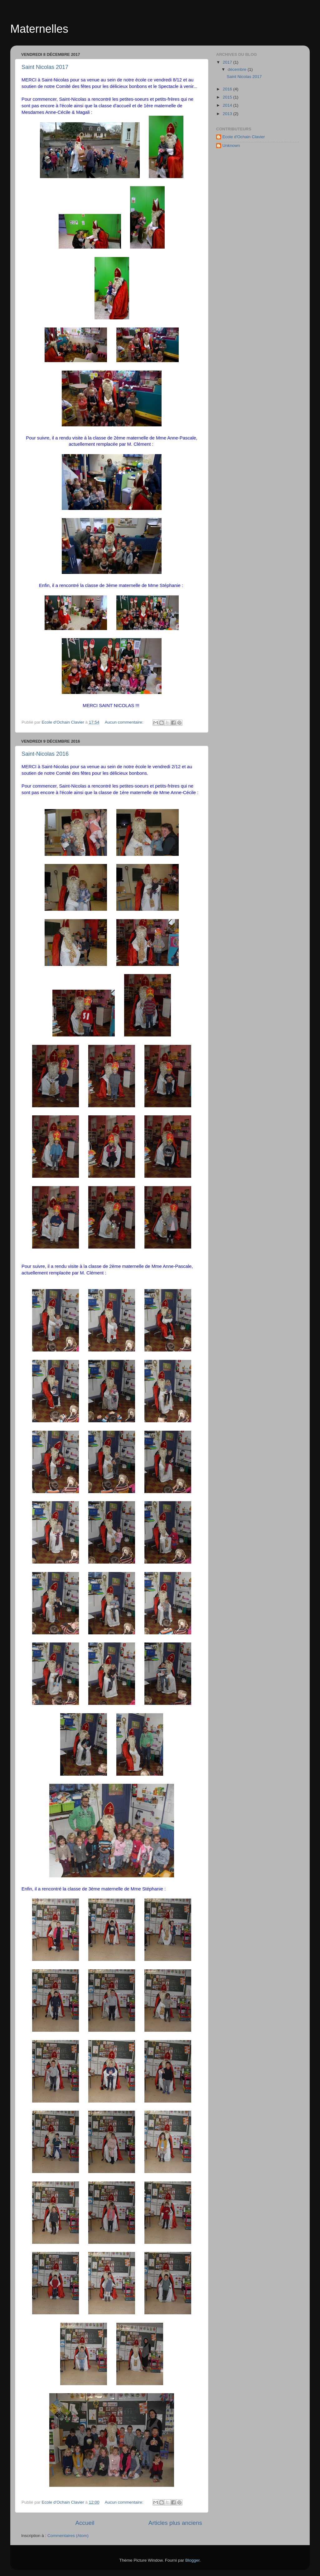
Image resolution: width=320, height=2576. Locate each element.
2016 (228, 89)
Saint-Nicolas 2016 (45, 754)
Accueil (84, 2523)
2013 (228, 113)
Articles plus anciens (175, 2523)
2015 (228, 97)
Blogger (192, 2560)
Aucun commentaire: (125, 722)
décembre (238, 69)
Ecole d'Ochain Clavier (243, 136)
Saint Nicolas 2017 (45, 67)
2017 (228, 62)
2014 (228, 105)
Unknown (231, 145)
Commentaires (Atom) (68, 2535)
